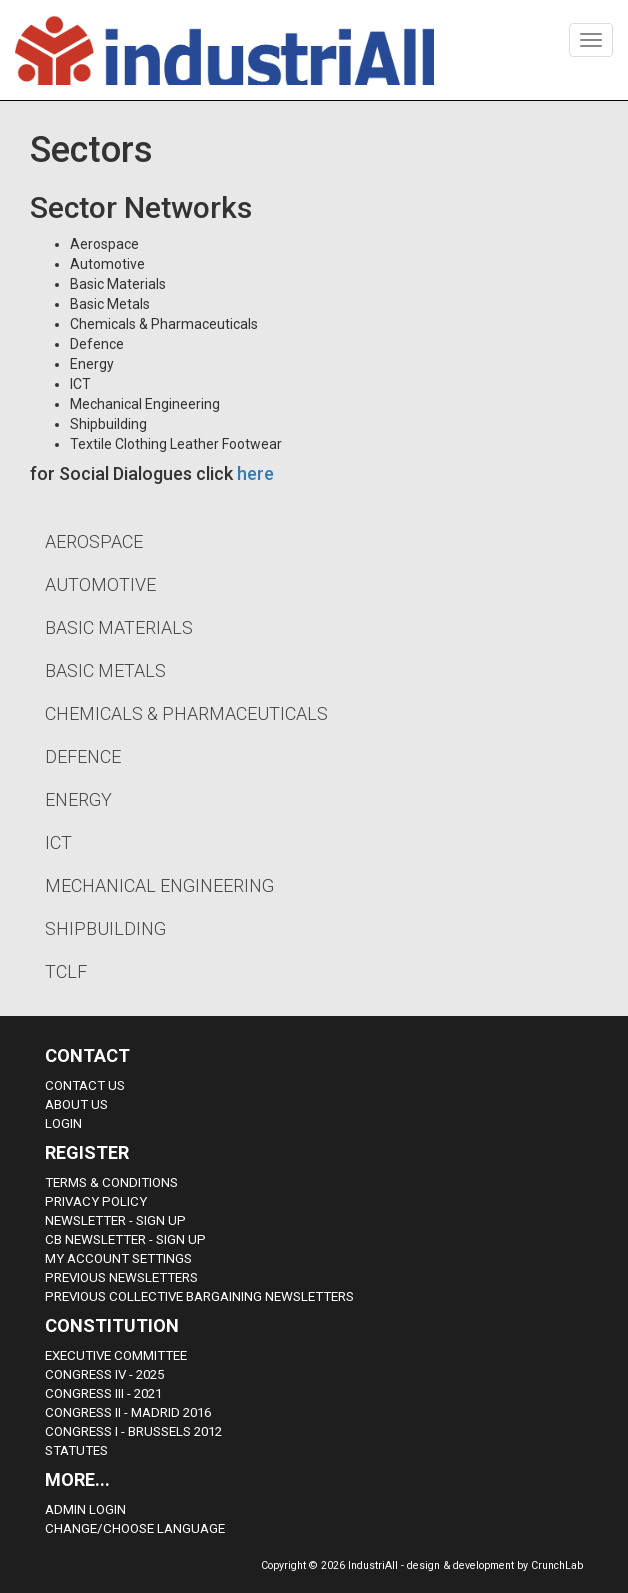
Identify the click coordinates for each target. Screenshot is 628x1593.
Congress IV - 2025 (104, 1374)
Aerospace (94, 541)
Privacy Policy (96, 1201)
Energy (78, 799)
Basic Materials (119, 627)
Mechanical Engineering (159, 885)
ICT (58, 842)
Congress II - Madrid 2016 (128, 1412)
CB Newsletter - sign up (125, 1239)
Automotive (100, 584)
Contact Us (85, 1085)
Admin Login (85, 1509)
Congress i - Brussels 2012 (133, 1431)
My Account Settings (118, 1258)
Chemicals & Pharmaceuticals (186, 713)
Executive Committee (116, 1355)
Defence (83, 756)
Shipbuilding (105, 928)
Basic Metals (105, 670)
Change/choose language (135, 1528)
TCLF (66, 971)
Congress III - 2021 (103, 1393)
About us (76, 1104)
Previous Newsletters (121, 1277)
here (255, 473)
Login (63, 1123)
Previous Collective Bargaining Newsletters (199, 1296)
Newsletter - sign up (115, 1220)
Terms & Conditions (111, 1182)
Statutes (76, 1450)
